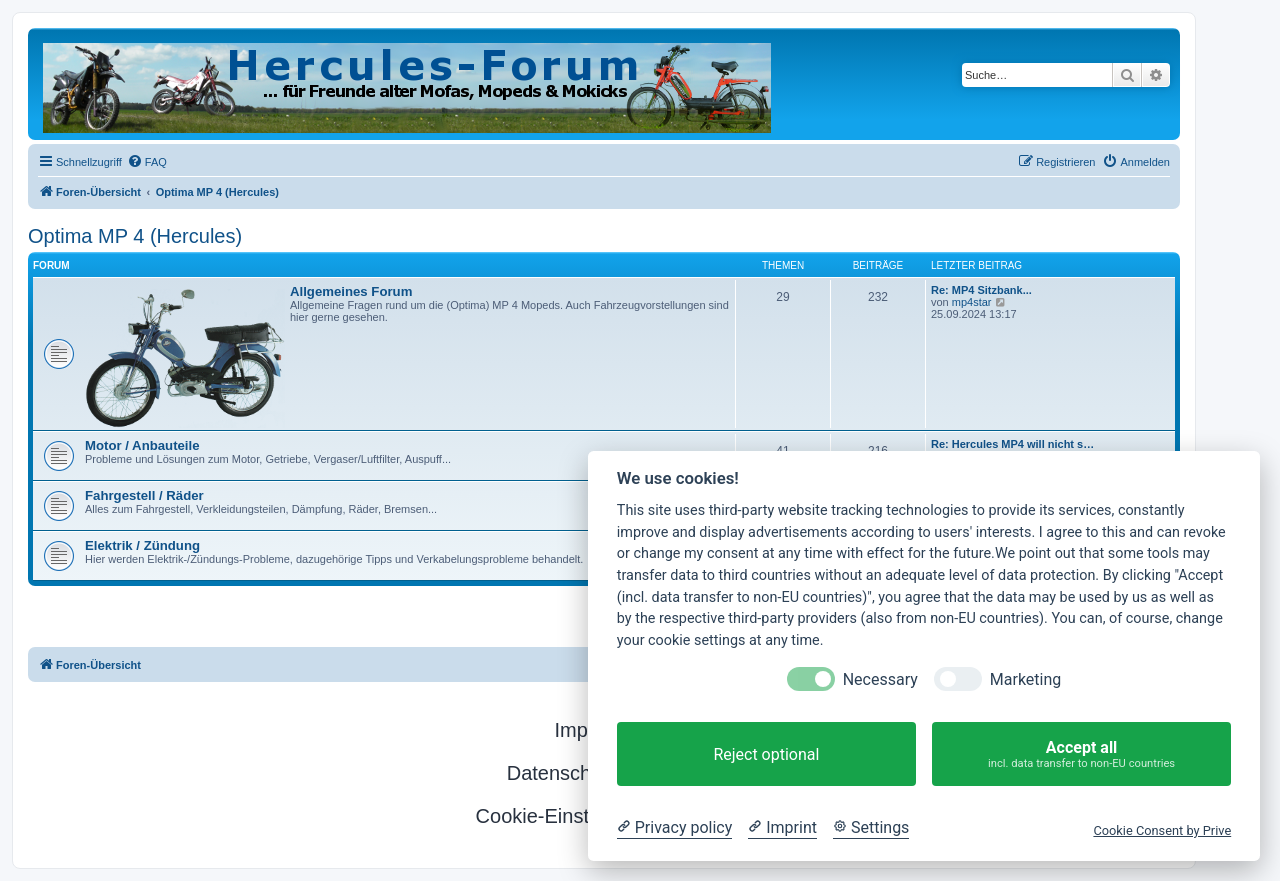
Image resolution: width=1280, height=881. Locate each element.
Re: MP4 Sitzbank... (981, 290)
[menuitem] (147, 162)
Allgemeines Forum (351, 291)
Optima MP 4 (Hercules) (135, 236)
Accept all (1081, 754)
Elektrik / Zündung (142, 545)
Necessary (880, 679)
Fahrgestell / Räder (144, 495)
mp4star (972, 302)
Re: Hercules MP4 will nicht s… (1012, 444)
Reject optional (766, 754)
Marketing (1025, 679)
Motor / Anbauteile (142, 445)
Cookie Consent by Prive (1162, 830)
